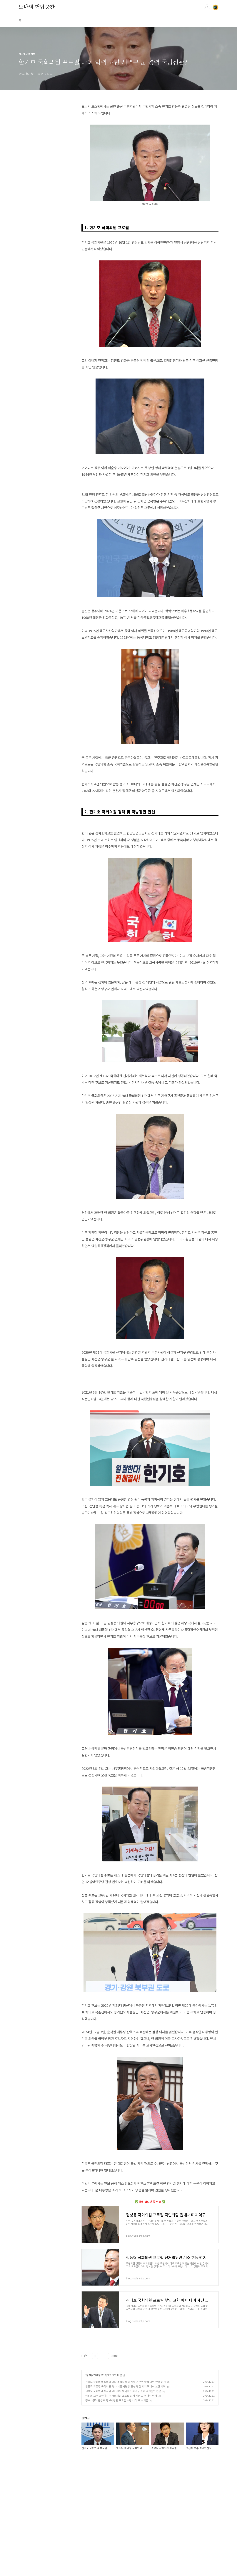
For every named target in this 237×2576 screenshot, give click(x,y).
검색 (207, 7)
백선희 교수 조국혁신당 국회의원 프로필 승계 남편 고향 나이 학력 (121, 2499)
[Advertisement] (149, 1408)
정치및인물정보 (94, 2479)
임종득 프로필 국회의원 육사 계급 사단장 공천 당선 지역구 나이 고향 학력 (125, 2490)
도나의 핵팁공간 (37, 7)
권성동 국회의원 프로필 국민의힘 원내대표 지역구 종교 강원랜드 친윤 (123, 2495)
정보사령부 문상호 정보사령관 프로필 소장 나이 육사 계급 (116, 2504)
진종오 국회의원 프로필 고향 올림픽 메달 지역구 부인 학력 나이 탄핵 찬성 (125, 2485)
